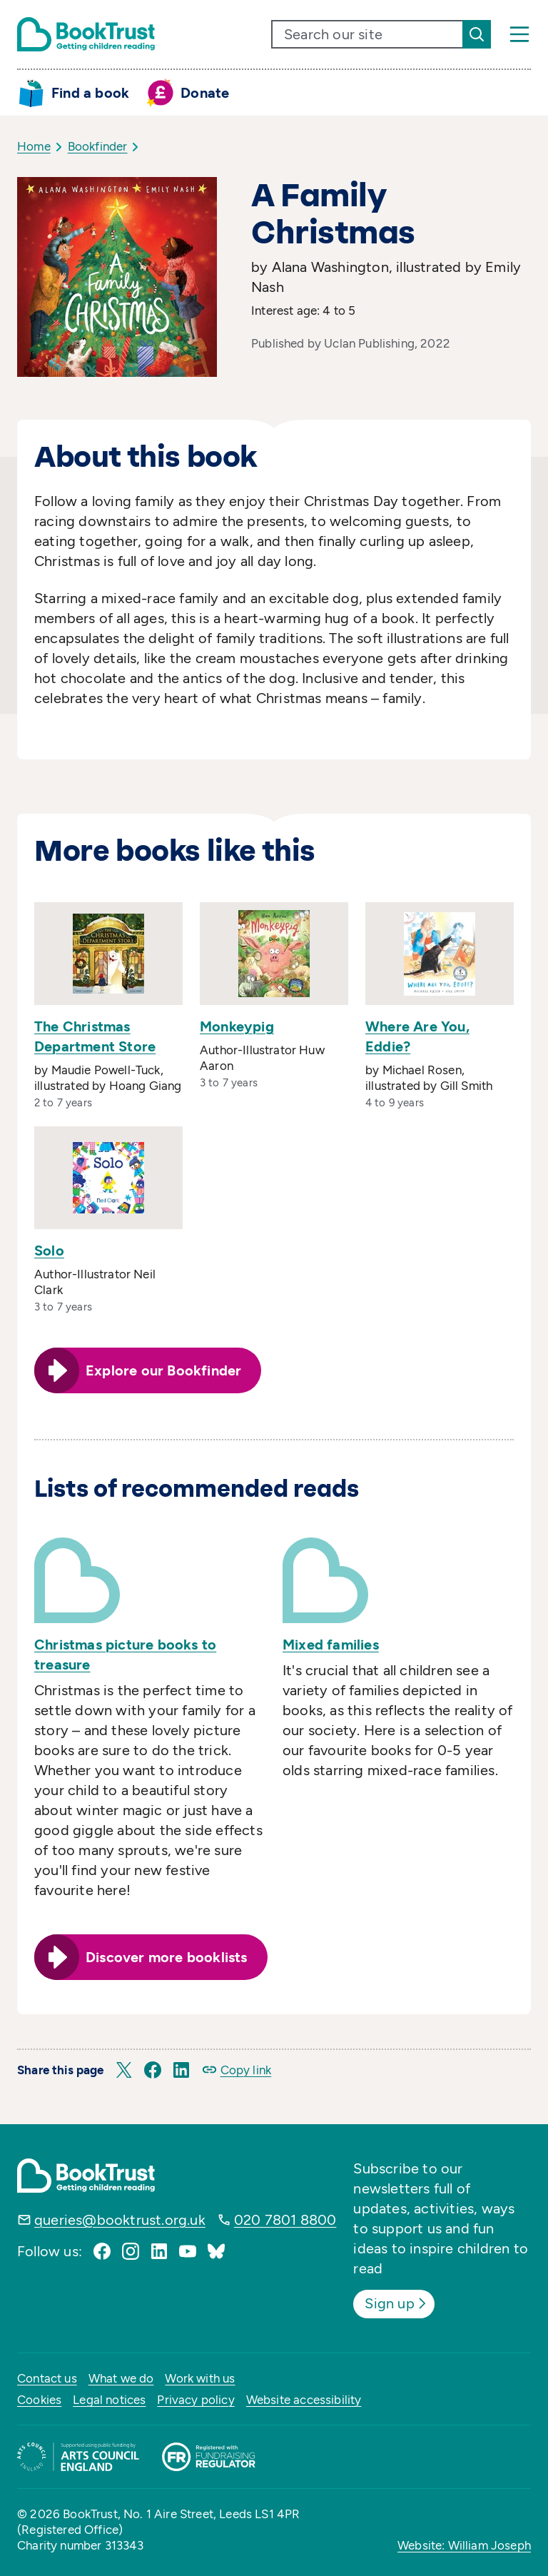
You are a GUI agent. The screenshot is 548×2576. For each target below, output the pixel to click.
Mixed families (331, 1644)
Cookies (39, 2400)
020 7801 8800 (285, 2219)
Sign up (396, 2303)
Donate (205, 92)
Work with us (200, 2378)
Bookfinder (98, 146)
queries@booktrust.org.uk (120, 2219)
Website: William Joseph (464, 2545)
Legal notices (109, 2400)
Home (34, 146)
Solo (49, 1250)
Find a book (90, 92)
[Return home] (86, 34)
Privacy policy (195, 2400)
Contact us (47, 2378)
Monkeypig (237, 1026)
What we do (121, 2378)
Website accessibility (304, 2400)
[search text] (367, 34)
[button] (124, 2070)
